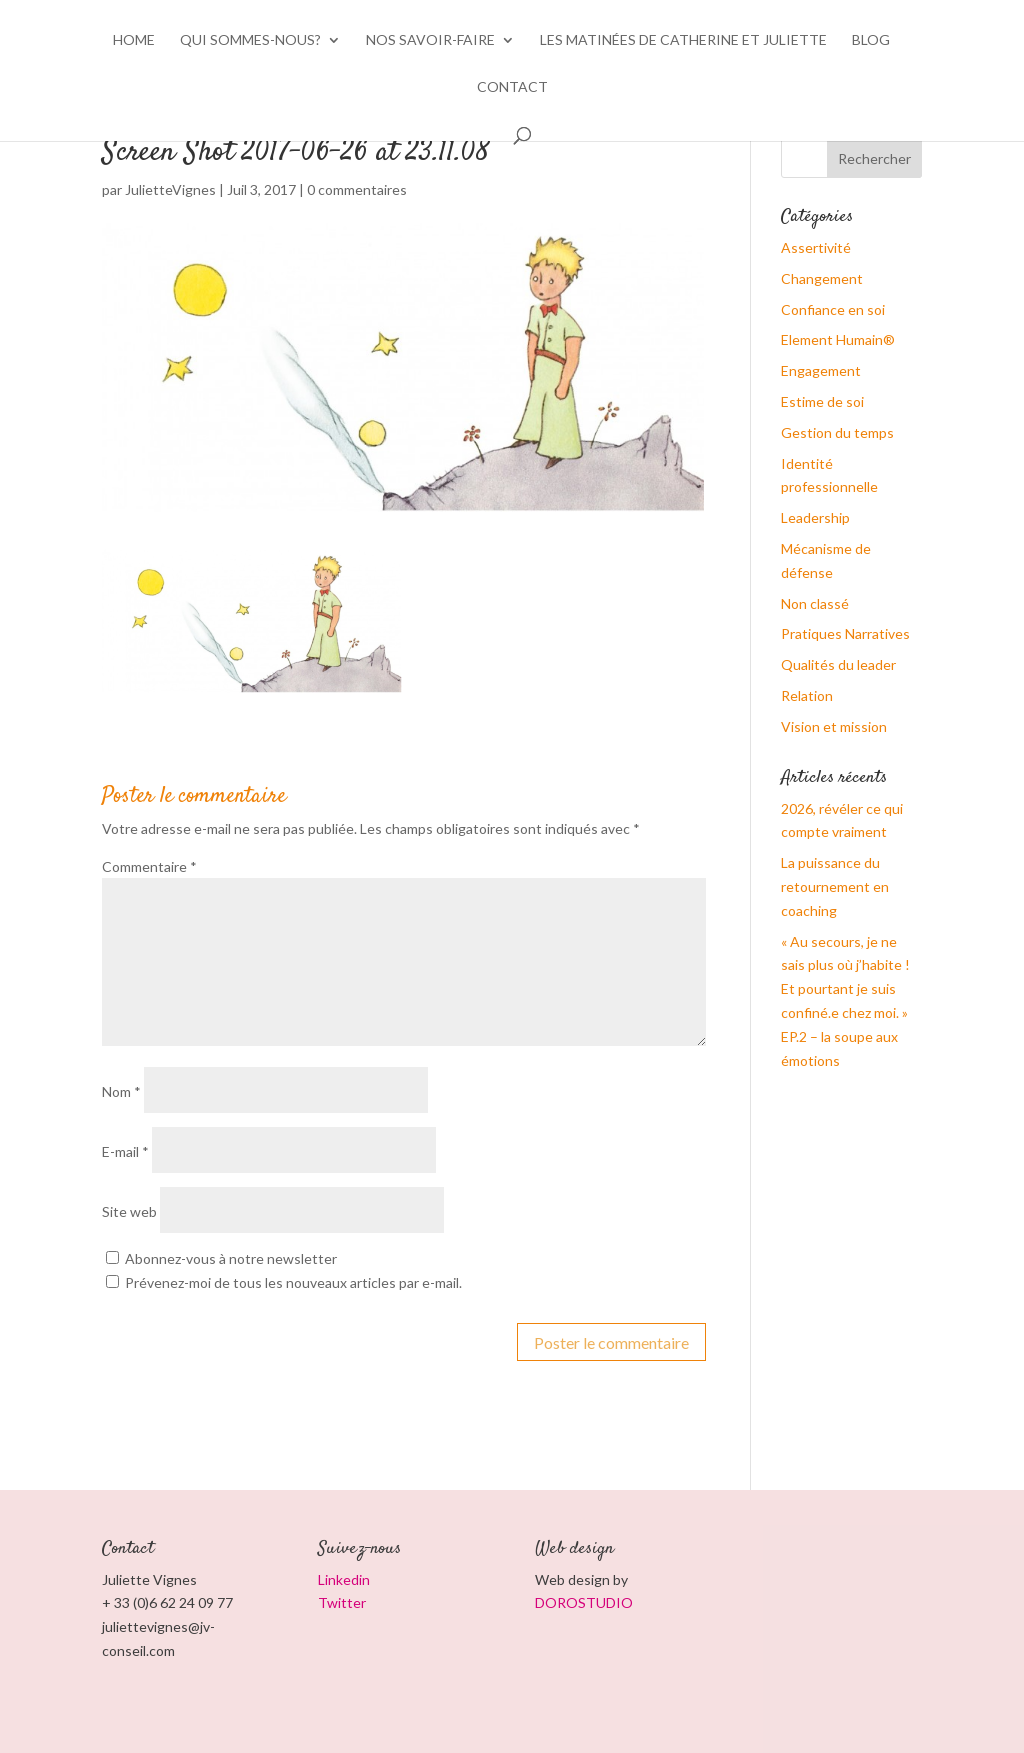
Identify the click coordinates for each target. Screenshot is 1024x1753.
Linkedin (344, 1579)
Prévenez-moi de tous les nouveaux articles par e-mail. (293, 1282)
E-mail (125, 1151)
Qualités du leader (838, 664)
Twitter (342, 1602)
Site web (129, 1211)
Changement (822, 278)
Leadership (815, 517)
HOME (134, 40)
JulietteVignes (170, 189)
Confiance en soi (833, 309)
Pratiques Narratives (845, 633)
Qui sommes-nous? (250, 40)
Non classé (815, 603)
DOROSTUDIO (584, 1602)
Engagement (821, 370)
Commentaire (149, 866)
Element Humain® (838, 339)
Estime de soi (822, 401)
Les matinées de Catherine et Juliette (683, 40)
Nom (121, 1091)
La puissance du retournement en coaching (835, 886)
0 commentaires (357, 189)
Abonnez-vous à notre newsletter (221, 1258)
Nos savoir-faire (430, 40)
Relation (807, 695)
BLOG (871, 40)
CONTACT (512, 87)
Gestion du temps (837, 432)
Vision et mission (834, 726)
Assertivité (816, 247)
